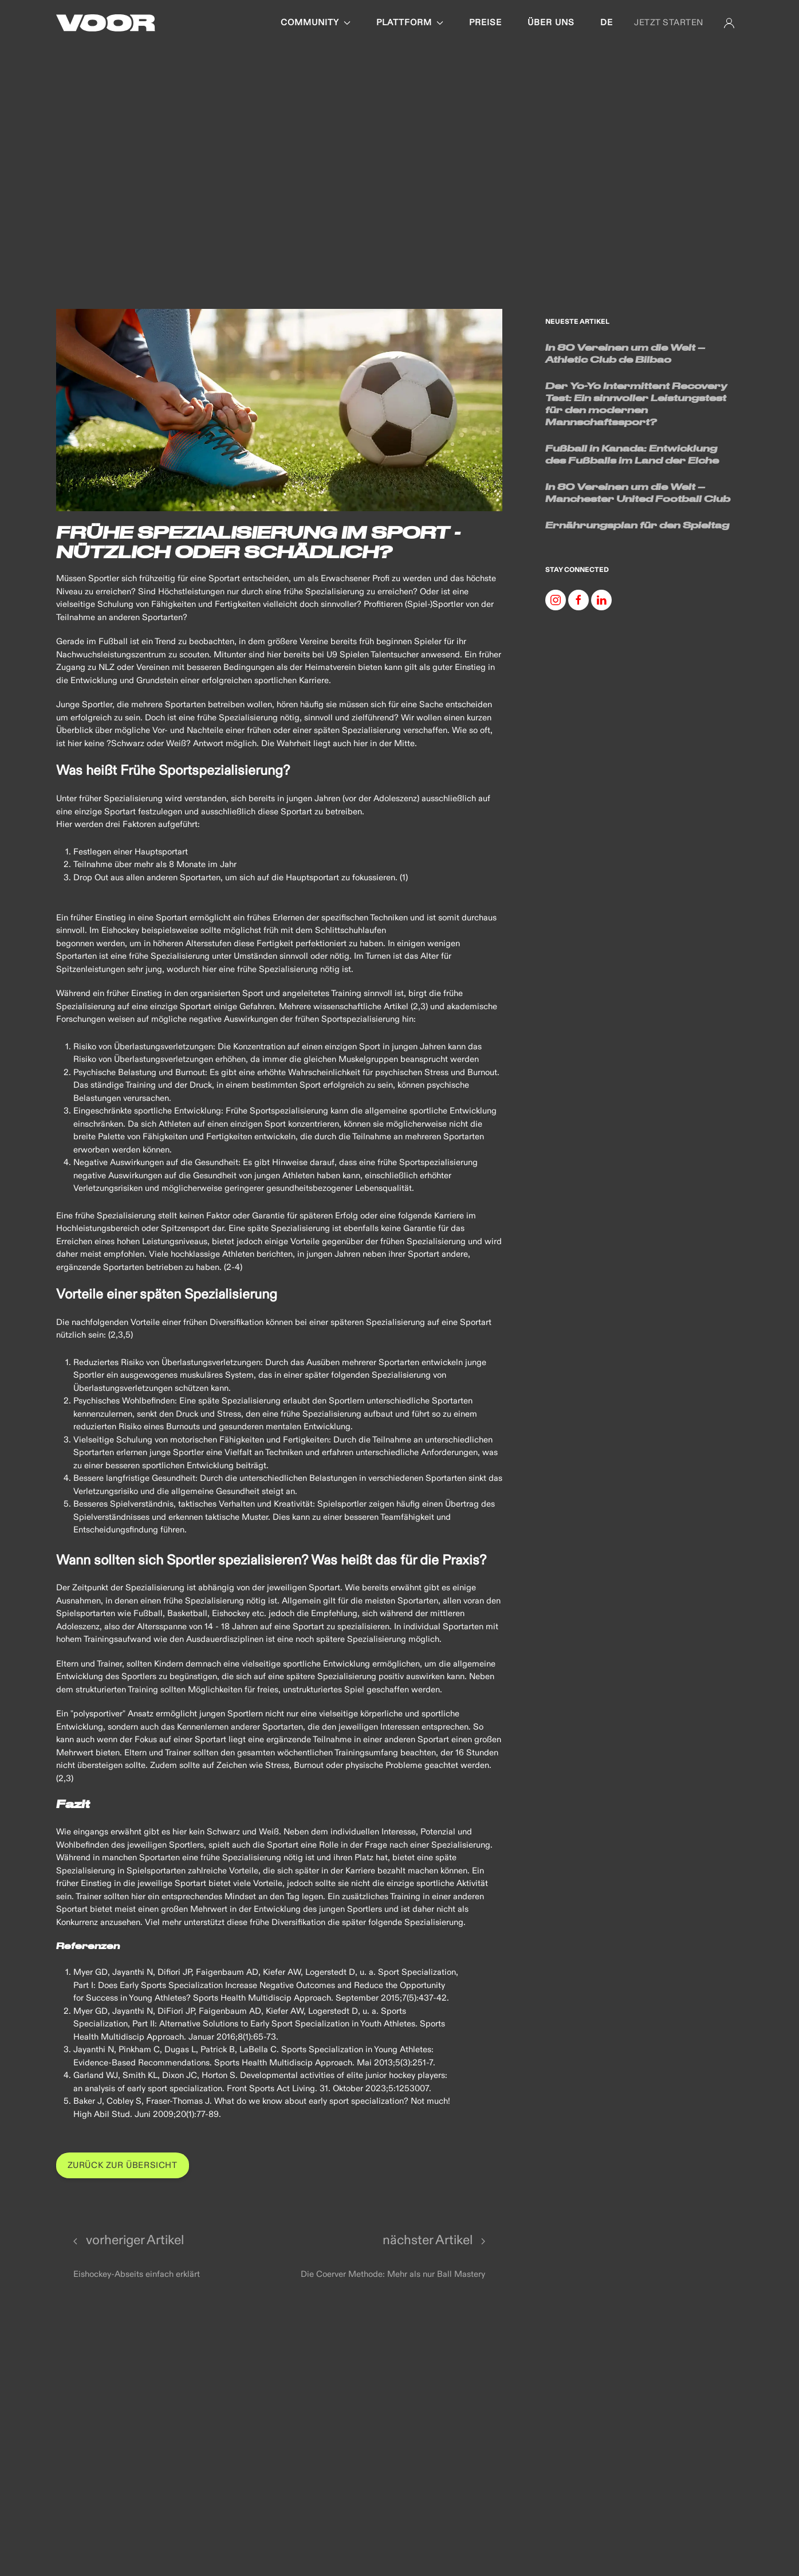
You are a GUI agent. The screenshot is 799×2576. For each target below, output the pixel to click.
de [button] (606, 23)
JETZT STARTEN (668, 22)
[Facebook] (578, 600)
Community (316, 23)
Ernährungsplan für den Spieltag (637, 525)
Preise (485, 23)
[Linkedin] (601, 600)
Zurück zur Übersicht (123, 2165)
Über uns (551, 23)
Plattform (409, 23)
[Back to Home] (105, 23)
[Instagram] (555, 600)
